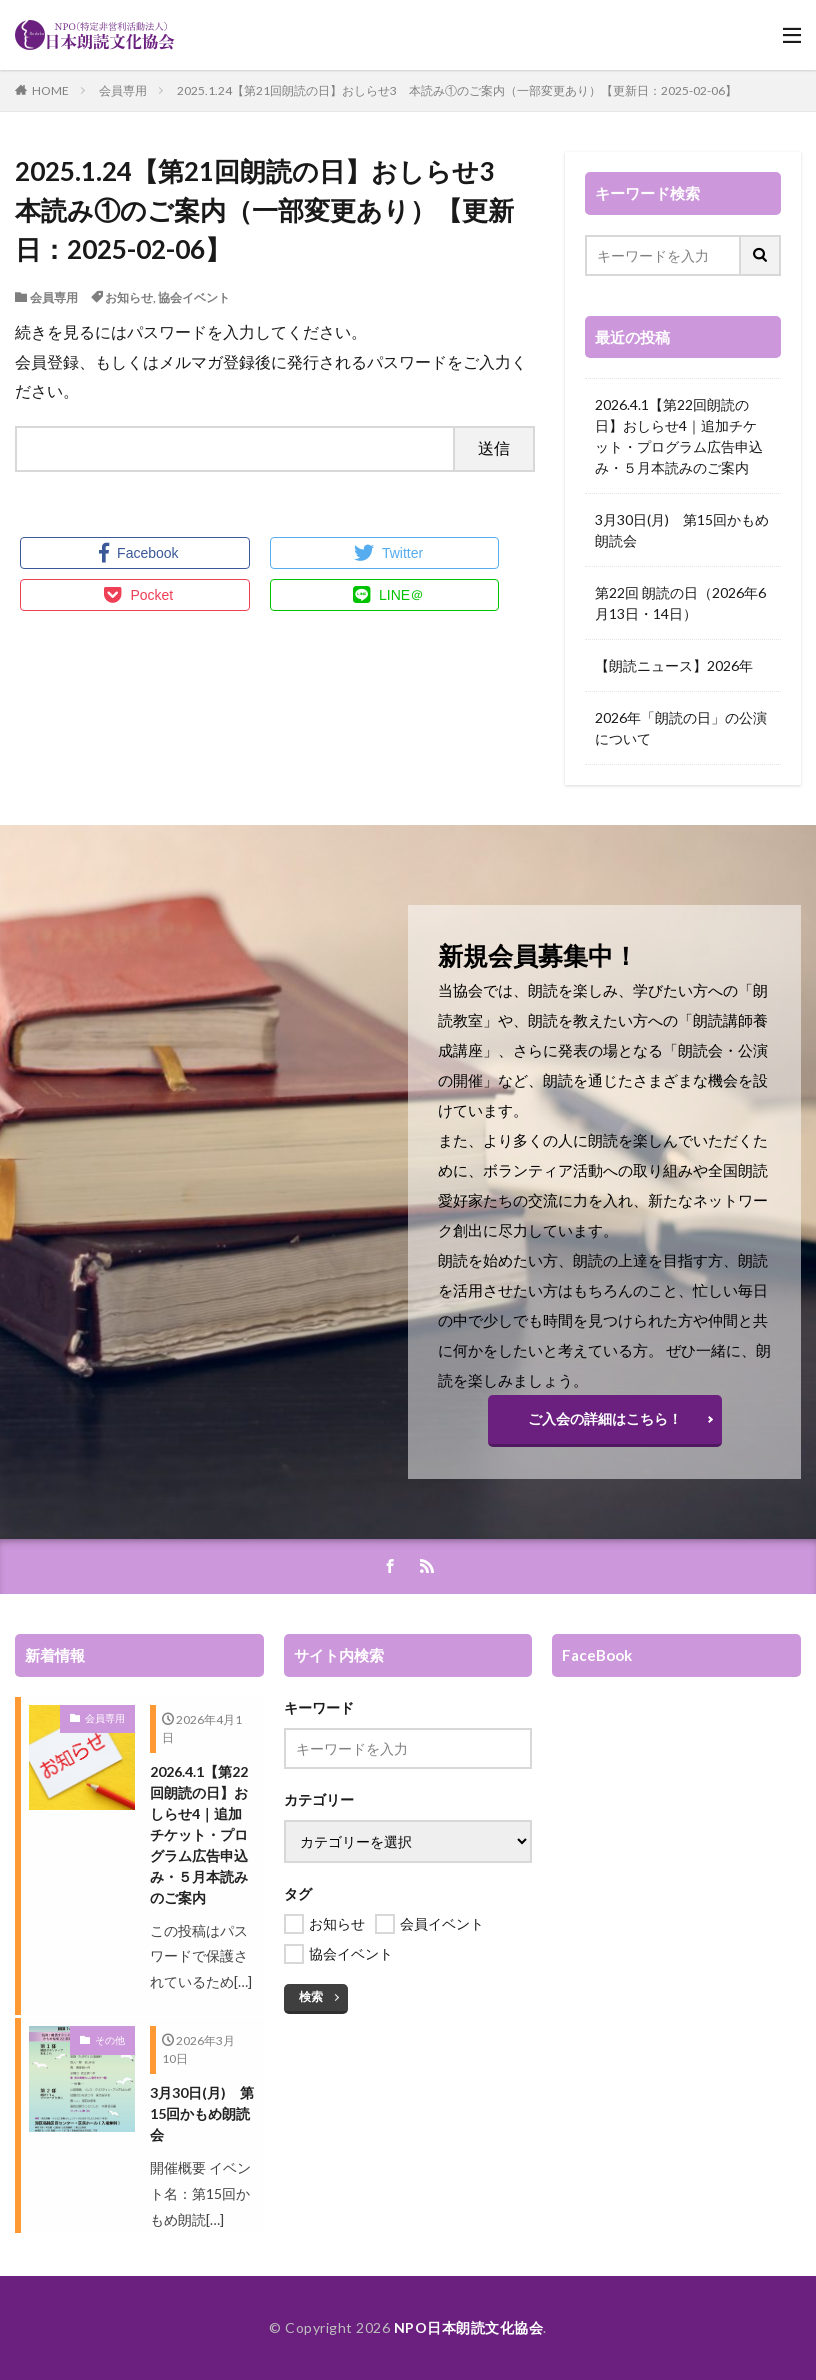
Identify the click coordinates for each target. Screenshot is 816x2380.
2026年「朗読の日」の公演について (681, 728)
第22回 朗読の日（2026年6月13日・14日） (680, 603)
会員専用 (123, 90)
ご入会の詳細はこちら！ (605, 1418)
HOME (50, 90)
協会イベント (194, 297)
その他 (110, 2040)
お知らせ (129, 297)
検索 (311, 1996)
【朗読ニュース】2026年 (674, 665)
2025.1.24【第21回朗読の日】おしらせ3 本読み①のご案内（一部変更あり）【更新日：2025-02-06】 (457, 90)
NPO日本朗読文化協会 (469, 2327)
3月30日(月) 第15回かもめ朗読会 (682, 530)
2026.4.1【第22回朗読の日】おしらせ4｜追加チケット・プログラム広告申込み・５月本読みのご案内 (679, 436)
